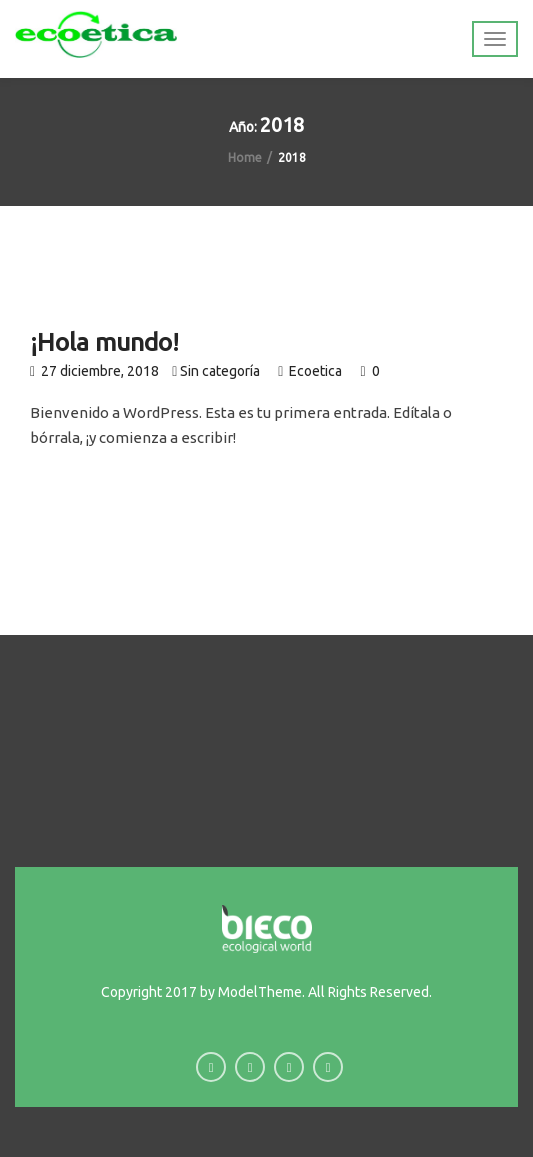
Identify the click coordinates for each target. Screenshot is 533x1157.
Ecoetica (317, 371)
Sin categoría (220, 371)
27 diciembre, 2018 (94, 371)
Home (245, 157)
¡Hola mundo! (104, 342)
